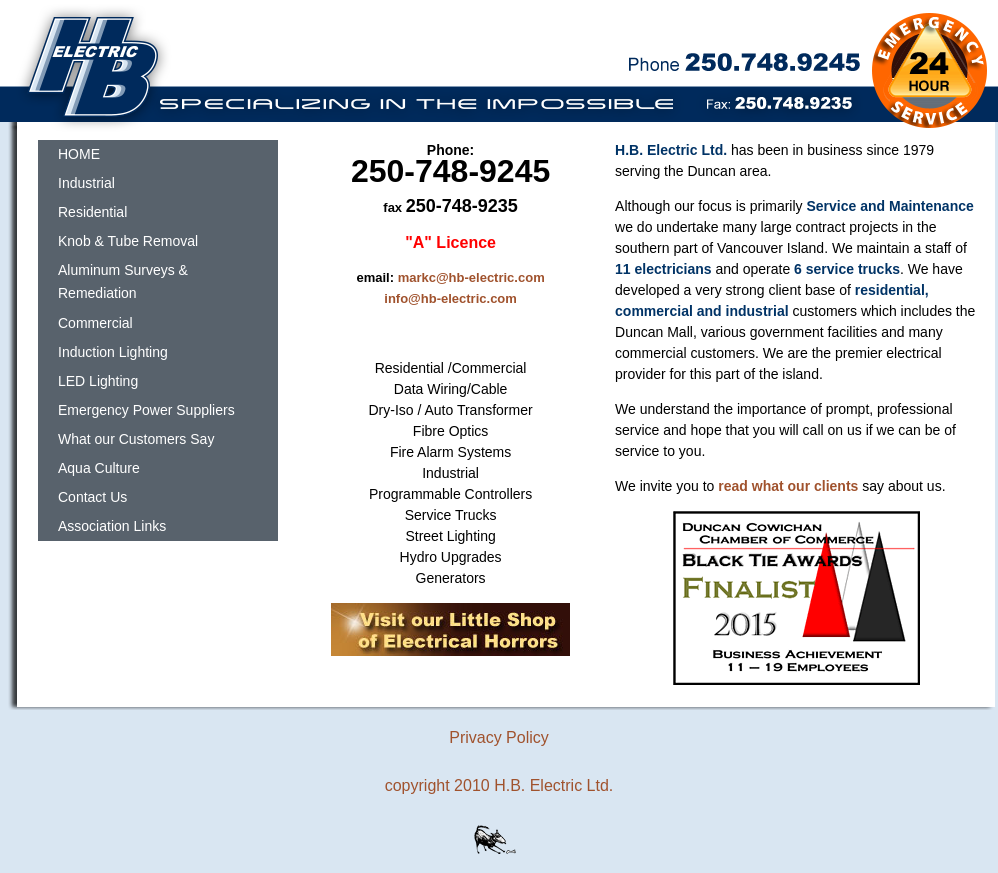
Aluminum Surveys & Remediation (123, 281)
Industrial (86, 183)
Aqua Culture (99, 468)
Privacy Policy (499, 737)
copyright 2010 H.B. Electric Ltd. (499, 785)
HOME (79, 154)
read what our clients (788, 486)
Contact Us (92, 497)
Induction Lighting (113, 352)
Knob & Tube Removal (128, 241)
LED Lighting (98, 381)
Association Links (112, 526)
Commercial (95, 323)
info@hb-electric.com (450, 298)
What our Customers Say (136, 439)
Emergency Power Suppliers (146, 410)
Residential (92, 212)
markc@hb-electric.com (471, 277)
